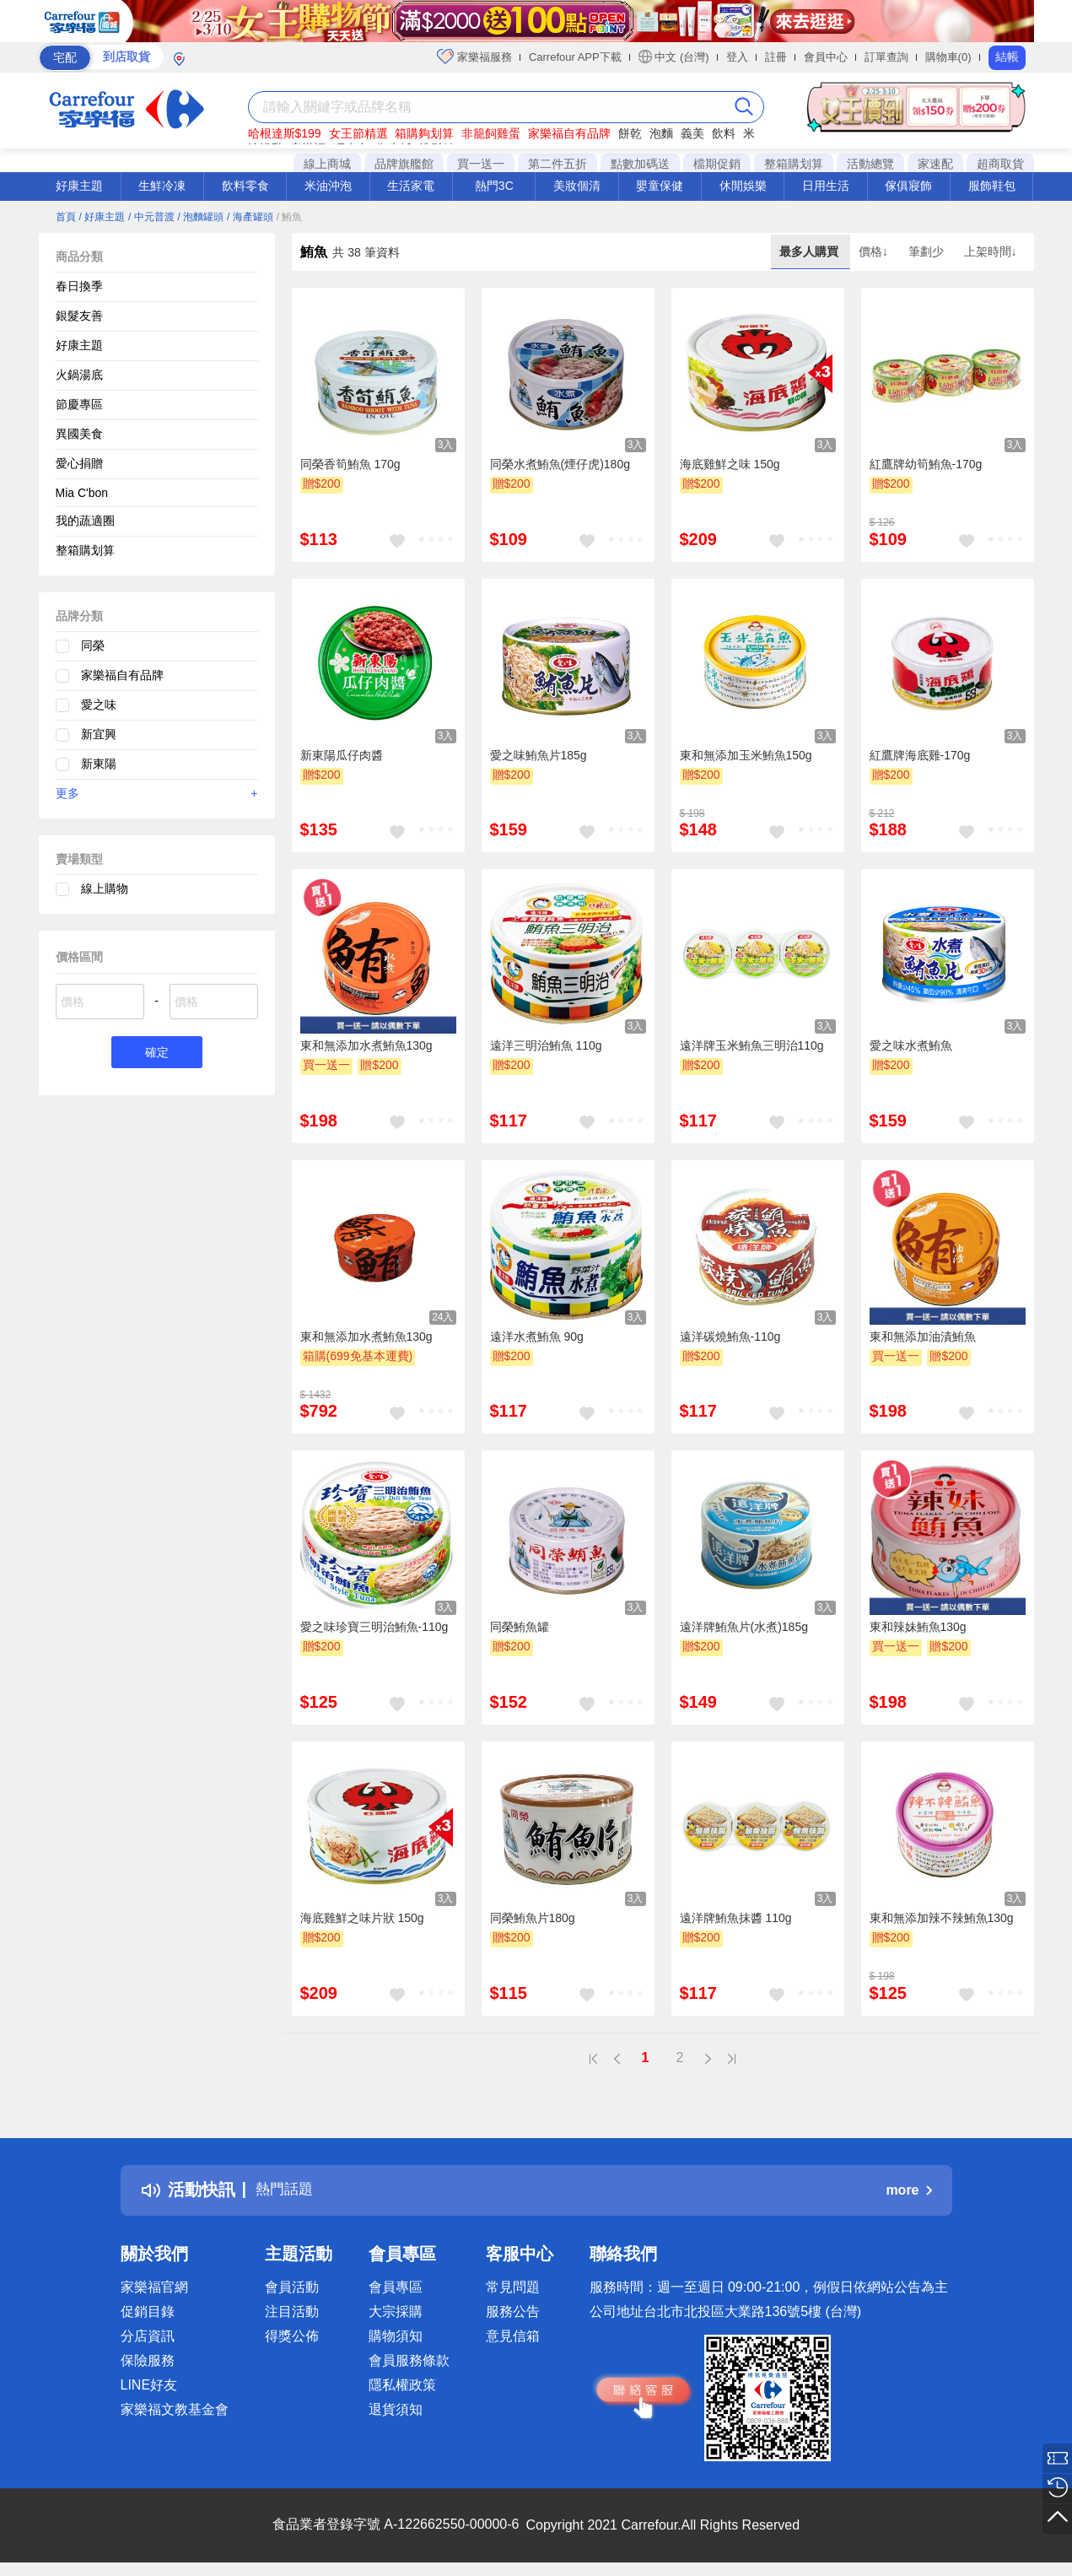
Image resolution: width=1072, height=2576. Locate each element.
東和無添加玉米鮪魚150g (746, 755)
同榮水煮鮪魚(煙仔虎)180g (560, 464)
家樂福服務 (474, 56)
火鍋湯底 (79, 374)
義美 (692, 133)
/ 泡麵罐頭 (201, 217)
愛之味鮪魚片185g (538, 755)
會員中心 (826, 57)
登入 (737, 57)
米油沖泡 (328, 185)
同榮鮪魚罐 (519, 1627)
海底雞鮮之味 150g (730, 464)
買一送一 (480, 163)
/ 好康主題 (101, 217)
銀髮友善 (79, 315)
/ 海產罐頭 (250, 217)
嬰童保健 (659, 185)
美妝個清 (577, 185)
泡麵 (661, 133)
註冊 (776, 57)
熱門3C (494, 185)
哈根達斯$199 (284, 133)
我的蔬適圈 (85, 520)
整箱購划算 (793, 163)
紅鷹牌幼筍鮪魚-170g (926, 464)
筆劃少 (927, 251)
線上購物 (104, 888)
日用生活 (825, 185)
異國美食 (79, 433)
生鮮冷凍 (162, 185)
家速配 (935, 163)
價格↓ (875, 251)
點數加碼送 (640, 163)
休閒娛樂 (743, 185)
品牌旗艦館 (404, 163)
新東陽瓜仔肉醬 (341, 755)
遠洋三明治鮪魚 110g (546, 1045)
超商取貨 (1000, 163)
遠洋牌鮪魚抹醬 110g (736, 1918)
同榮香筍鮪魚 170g (350, 464)
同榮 (93, 645)
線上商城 (327, 163)
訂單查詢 (886, 57)
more (908, 2190)
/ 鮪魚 (290, 217)
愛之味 (98, 704)
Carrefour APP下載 (575, 57)
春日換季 (79, 286)
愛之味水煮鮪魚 (911, 1045)
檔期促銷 (717, 163)
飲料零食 (245, 185)
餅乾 (630, 133)
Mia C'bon (82, 493)
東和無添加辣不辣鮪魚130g (942, 1918)
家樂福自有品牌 (569, 133)
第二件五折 (557, 163)
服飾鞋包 (991, 185)
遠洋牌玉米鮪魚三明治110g (752, 1045)
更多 (157, 793)
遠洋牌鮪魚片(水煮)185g (744, 1627)
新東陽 (98, 763)
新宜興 (98, 734)
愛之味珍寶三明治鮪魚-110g (374, 1627)
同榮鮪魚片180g (532, 1918)
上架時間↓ (990, 251)
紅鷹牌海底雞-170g (920, 755)
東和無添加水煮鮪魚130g (366, 1045)
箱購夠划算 (424, 133)
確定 (156, 1053)
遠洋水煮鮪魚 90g (537, 1336)
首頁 (66, 217)
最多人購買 (810, 251)
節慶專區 (79, 404)
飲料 (723, 133)
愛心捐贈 (79, 463)
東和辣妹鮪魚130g (918, 1627)
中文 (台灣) (673, 56)
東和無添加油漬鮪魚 (923, 1336)
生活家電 (410, 185)
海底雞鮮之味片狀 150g (362, 1918)
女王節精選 (358, 133)
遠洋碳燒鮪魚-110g (730, 1336)
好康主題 (79, 185)
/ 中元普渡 (151, 217)
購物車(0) (948, 57)
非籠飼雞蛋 (490, 133)
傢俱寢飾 (908, 185)
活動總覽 (870, 163)
